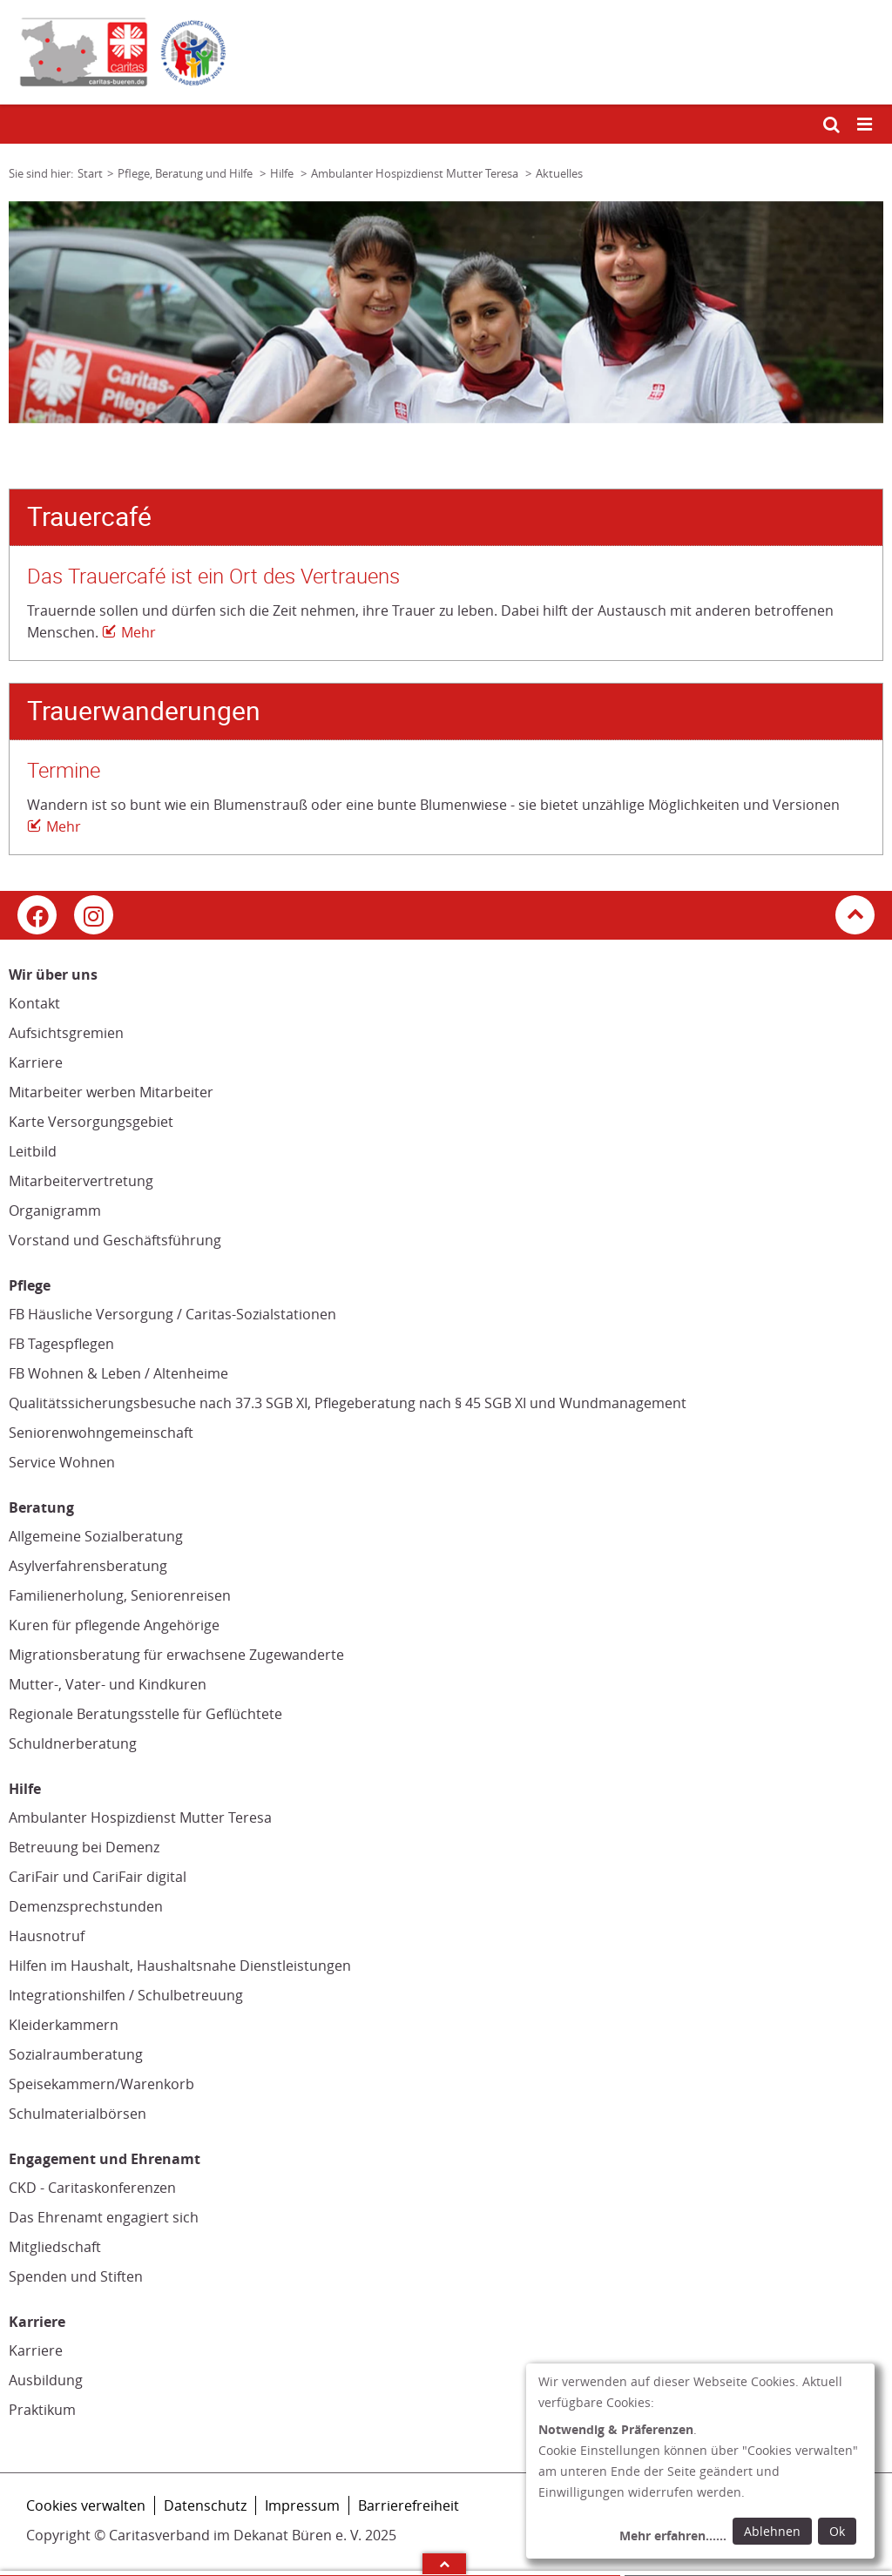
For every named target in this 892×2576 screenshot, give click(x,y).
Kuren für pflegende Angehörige (114, 1625)
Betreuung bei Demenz (84, 1847)
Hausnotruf (46, 1935)
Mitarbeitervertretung (81, 1180)
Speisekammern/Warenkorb (101, 2084)
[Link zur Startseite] (446, 52)
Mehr (138, 632)
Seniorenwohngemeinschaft (101, 1432)
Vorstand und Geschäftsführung (115, 1240)
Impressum (302, 2505)
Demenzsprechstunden (86, 1906)
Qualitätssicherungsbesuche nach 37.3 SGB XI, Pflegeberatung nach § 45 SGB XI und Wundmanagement (347, 1403)
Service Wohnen (62, 1462)
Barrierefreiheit (408, 2505)
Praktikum (42, 2409)
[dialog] (700, 2461)
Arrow (444, 2563)
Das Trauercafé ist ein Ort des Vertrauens (213, 576)
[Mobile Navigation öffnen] (866, 125)
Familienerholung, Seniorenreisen (120, 1595)
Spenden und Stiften (76, 2276)
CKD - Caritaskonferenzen (92, 2187)
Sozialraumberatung (76, 2054)
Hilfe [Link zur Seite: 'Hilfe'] (283, 173)
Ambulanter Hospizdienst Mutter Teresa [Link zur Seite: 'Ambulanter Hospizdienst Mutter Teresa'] (416, 173)
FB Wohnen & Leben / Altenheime (118, 1373)
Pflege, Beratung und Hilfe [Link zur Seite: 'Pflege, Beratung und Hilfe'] (186, 173)
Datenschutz (205, 2505)
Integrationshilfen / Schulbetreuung (126, 1995)
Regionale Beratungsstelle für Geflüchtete (145, 1713)
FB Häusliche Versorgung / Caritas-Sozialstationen (172, 1314)
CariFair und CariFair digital (97, 1876)
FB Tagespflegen (61, 1343)
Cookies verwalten (85, 2505)
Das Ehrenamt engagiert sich (104, 2217)
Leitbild (33, 1151)
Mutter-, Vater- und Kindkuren (107, 1684)
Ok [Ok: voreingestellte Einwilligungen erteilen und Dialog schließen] (837, 2531)
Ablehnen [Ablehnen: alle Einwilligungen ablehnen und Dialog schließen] (772, 2531)
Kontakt (34, 1003)
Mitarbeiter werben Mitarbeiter (111, 1092)
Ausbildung (46, 2380)
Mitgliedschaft (55, 2246)
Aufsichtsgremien (66, 1032)
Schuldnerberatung (73, 1743)
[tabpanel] (446, 312)
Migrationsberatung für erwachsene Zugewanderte (176, 1654)
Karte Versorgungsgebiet (91, 1121)
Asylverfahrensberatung (88, 1565)
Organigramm (55, 1210)
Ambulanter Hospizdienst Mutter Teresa (140, 1817)
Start (90, 173)
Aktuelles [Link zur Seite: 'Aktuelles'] (559, 173)
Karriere (36, 1062)
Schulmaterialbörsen (77, 2113)
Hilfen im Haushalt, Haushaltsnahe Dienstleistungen (180, 1965)
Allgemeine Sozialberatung (96, 1536)
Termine (63, 771)
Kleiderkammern (63, 2024)
